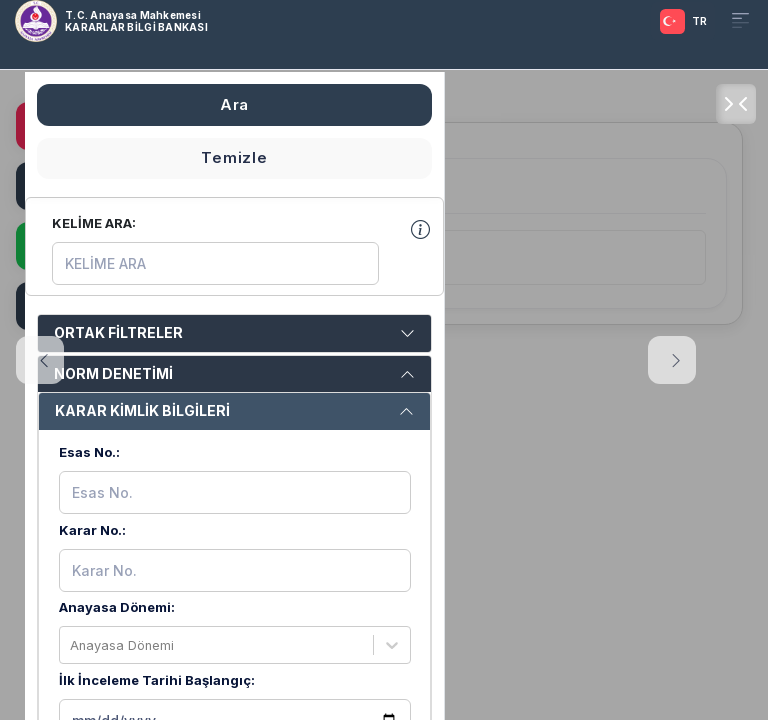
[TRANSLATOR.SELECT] (680, 21)
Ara (234, 104)
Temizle (234, 158)
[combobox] (72, 646)
